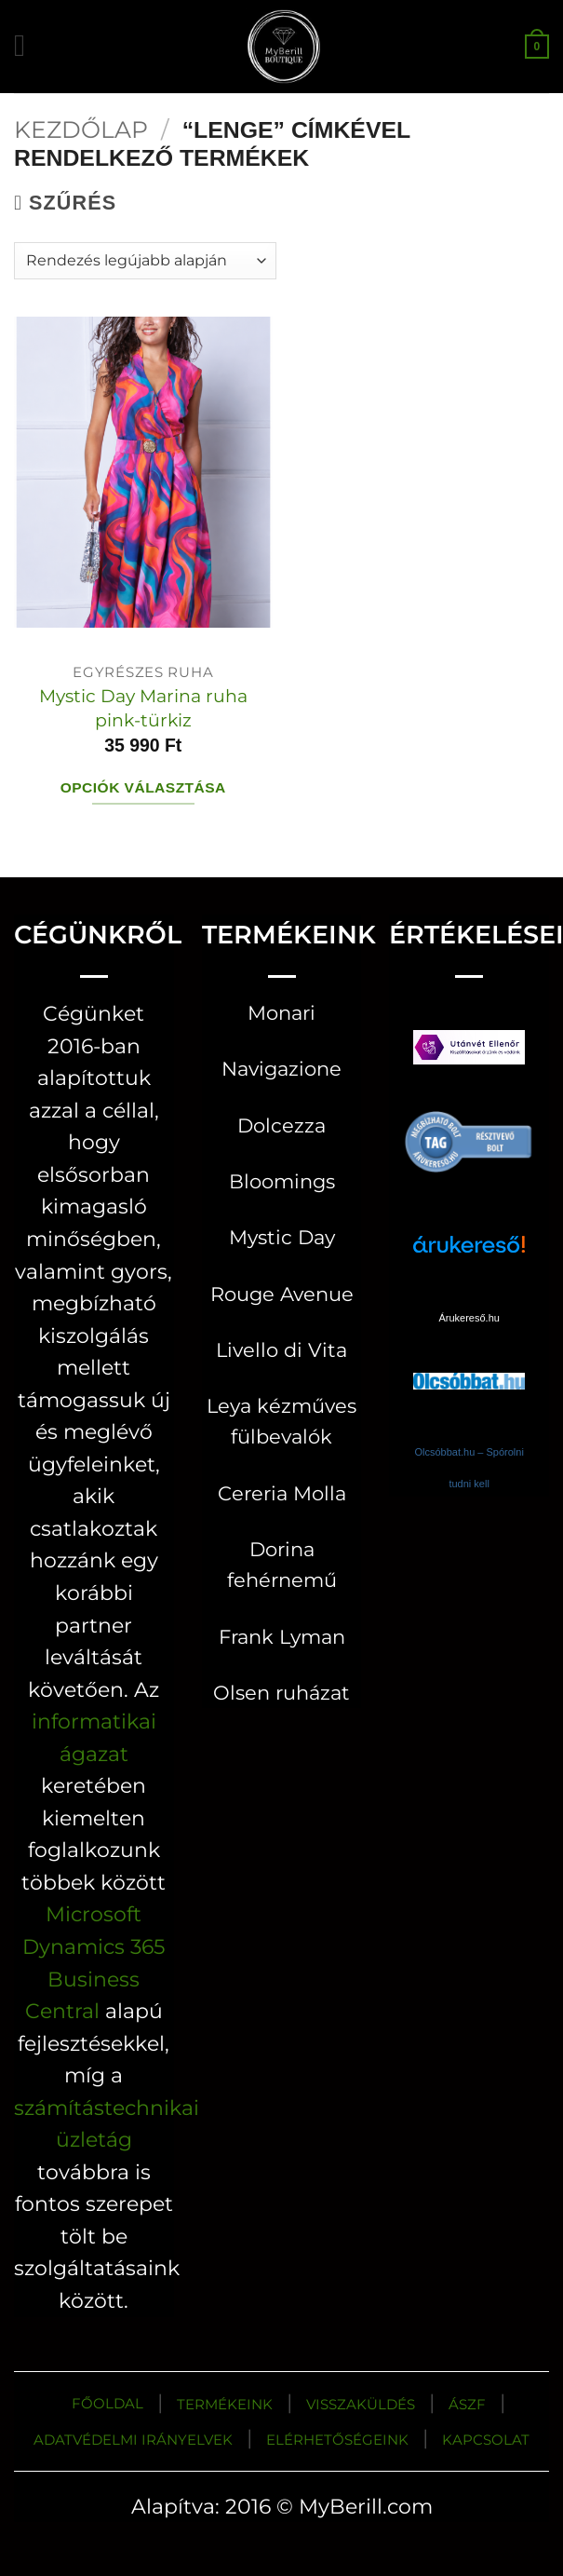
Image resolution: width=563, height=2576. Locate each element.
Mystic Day (282, 1237)
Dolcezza (281, 1125)
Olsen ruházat (281, 1692)
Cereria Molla (282, 1493)
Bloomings (282, 1181)
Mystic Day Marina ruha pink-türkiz (143, 707)
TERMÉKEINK (225, 2404)
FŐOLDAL (107, 2403)
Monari (281, 1012)
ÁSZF (467, 2404)
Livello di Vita (281, 1350)
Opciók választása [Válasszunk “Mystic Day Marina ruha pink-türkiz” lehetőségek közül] (143, 787)
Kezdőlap (81, 129)
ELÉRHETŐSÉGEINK (337, 2439)
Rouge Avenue (282, 1294)
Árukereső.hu (468, 1317)
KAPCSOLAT (485, 2439)
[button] (29, 46)
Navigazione (281, 1068)
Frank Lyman (282, 1636)
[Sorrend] (145, 260)
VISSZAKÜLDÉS (360, 2404)
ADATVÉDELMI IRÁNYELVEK (133, 2439)
